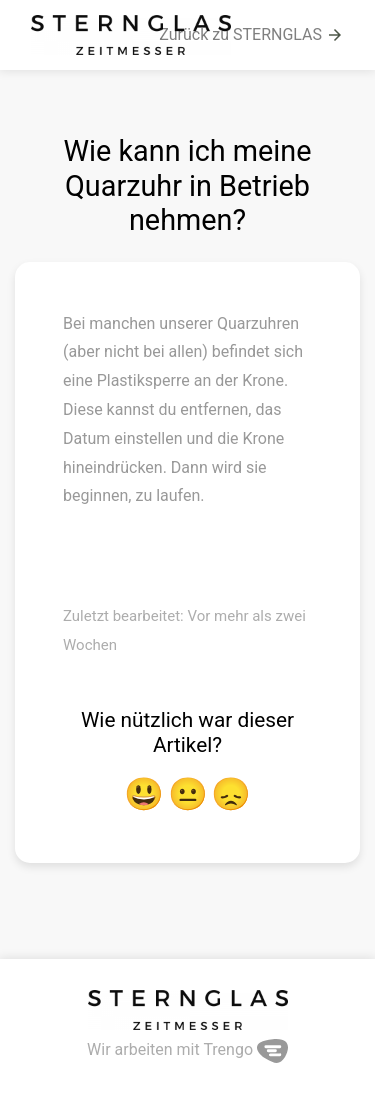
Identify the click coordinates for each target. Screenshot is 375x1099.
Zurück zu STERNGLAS (251, 35)
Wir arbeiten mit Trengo (187, 1049)
